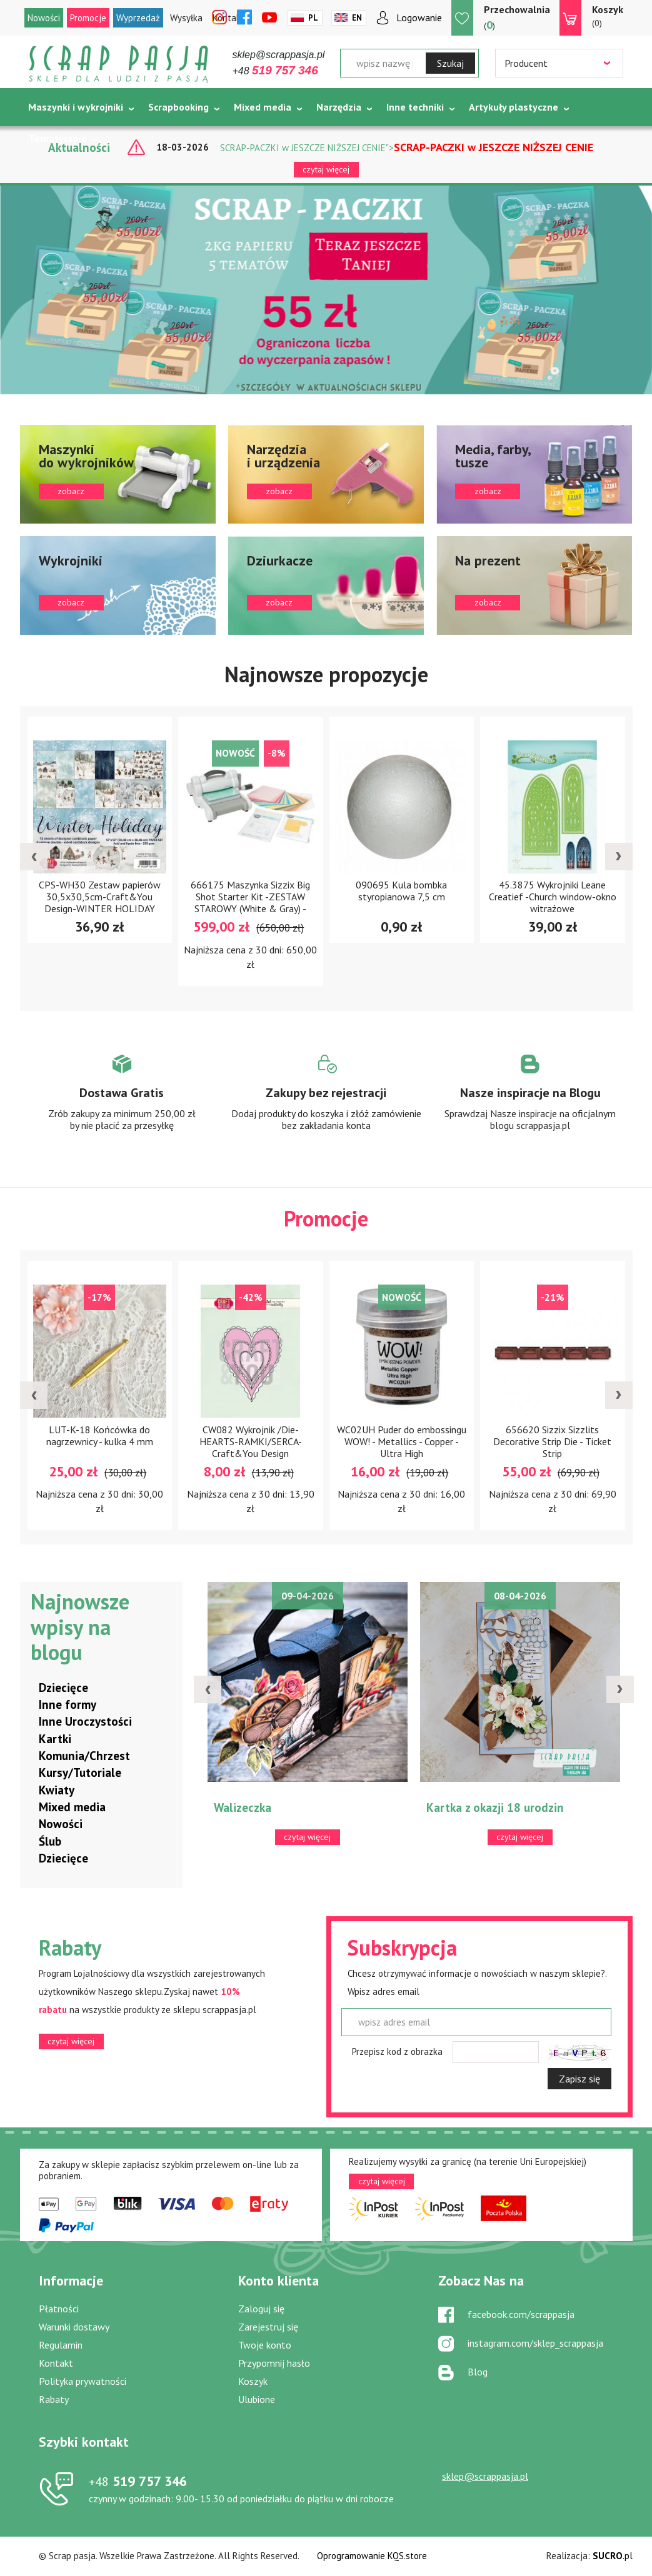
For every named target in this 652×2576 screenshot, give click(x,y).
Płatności (59, 2308)
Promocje (88, 18)
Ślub (50, 1841)
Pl (313, 17)
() (517, 17)
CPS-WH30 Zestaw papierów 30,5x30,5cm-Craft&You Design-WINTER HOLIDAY (100, 896)
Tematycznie (58, 138)
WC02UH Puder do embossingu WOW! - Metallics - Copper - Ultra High (401, 1441)
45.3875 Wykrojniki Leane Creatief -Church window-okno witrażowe (552, 896)
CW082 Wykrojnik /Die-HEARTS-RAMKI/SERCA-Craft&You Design (250, 1441)
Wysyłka (186, 18)
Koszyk (253, 2381)
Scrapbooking (178, 107)
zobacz (118, 474)
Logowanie (419, 17)
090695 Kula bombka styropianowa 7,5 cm (401, 890)
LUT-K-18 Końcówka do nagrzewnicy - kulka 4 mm (99, 1435)
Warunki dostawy (74, 2326)
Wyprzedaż (138, 18)
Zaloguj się (261, 2308)
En (357, 17)
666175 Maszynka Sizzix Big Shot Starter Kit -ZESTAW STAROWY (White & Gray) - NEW (250, 902)
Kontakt (56, 2363)
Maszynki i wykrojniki (75, 107)
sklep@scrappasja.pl (279, 54)
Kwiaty (56, 1790)
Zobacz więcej (122, 1104)
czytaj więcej (326, 169)
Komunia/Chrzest (84, 1755)
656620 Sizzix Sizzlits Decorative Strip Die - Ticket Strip (552, 1441)
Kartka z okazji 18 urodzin (495, 1807)
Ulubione (256, 2399)
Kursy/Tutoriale (80, 1772)
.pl (613, 2556)
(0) (607, 15)
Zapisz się (579, 2078)
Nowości (44, 18)
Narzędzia (338, 107)
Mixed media (262, 107)
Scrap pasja (119, 64)
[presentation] (34, 856)
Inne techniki (415, 107)
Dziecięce (63, 1687)
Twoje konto (264, 2345)
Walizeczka (242, 1807)
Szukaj (450, 63)
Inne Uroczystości (85, 1721)
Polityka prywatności (82, 2381)
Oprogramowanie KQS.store (372, 2556)
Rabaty (54, 2399)
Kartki (55, 1738)
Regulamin (61, 2345)
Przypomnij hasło (274, 2363)
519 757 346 (138, 2481)
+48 (275, 71)
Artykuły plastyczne (513, 107)
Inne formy (67, 1704)
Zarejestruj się (268, 2326)
